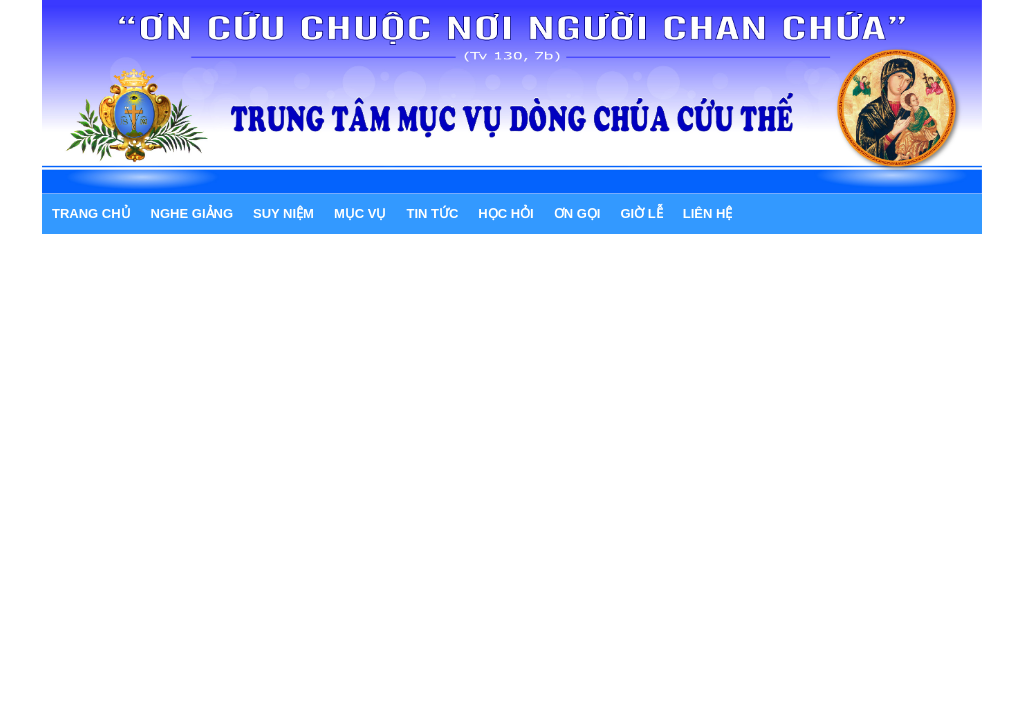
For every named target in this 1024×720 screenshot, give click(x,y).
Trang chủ (91, 213)
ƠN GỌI (577, 213)
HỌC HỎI (505, 213)
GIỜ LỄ (641, 213)
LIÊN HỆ (708, 213)
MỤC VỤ (360, 213)
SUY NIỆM (283, 213)
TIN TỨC (432, 213)
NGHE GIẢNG (192, 213)
